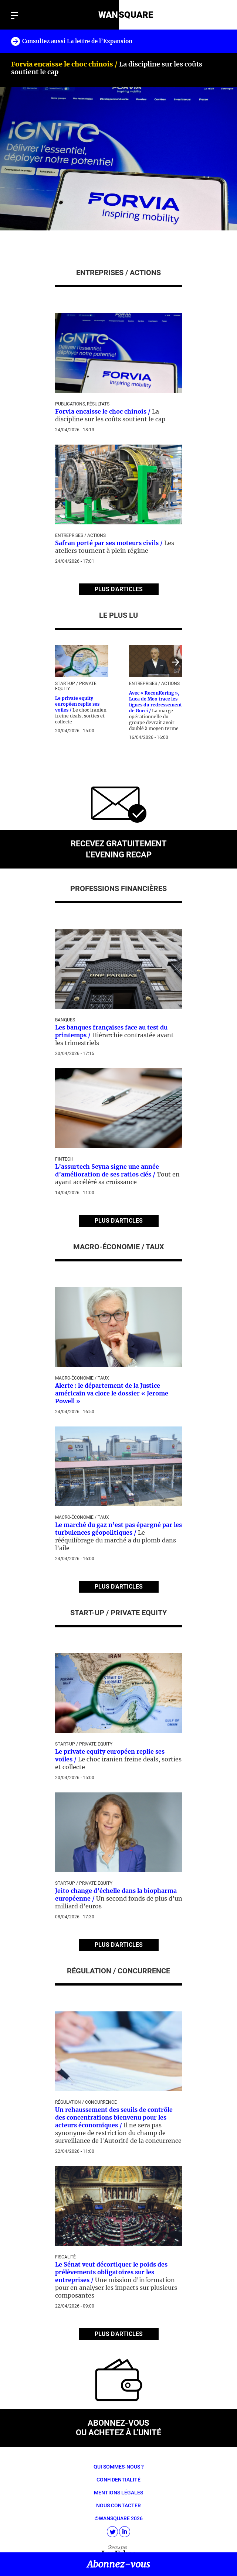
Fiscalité (65, 2257)
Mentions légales (118, 2493)
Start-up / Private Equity (83, 1744)
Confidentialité (118, 2480)
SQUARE (136, 15)
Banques (65, 1019)
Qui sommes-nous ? (119, 2467)
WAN (108, 15)
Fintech (64, 1159)
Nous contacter (118, 2505)
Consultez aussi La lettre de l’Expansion (77, 41)
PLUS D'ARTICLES (119, 589)
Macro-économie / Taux (82, 1378)
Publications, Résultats (82, 404)
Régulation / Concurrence (86, 2102)
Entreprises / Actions (80, 535)
